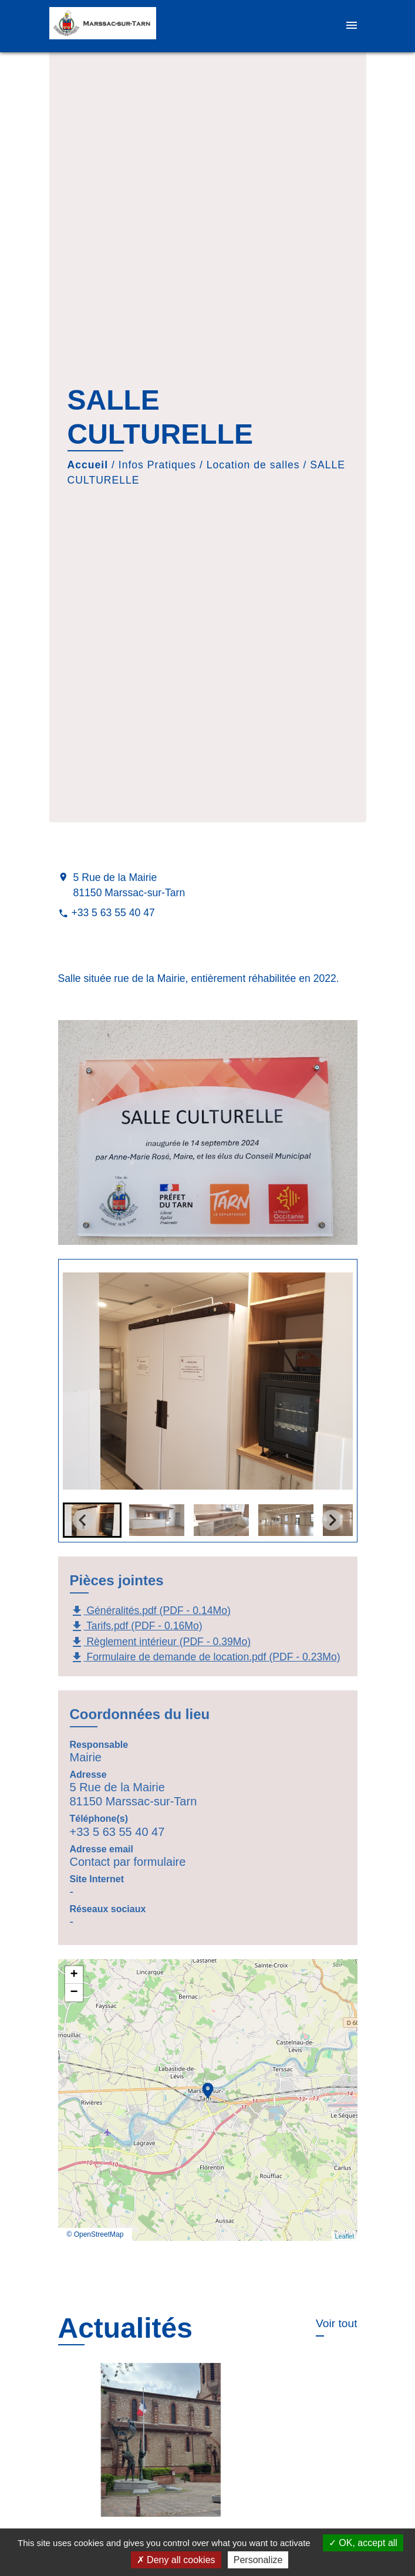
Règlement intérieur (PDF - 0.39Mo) (160, 1642)
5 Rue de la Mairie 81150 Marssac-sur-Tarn (129, 885)
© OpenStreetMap (95, 2234)
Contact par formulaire (128, 1861)
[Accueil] (102, 26)
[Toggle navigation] (351, 26)
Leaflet (344, 2236)
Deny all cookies (176, 2560)
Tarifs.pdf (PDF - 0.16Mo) (136, 1626)
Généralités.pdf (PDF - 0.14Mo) (150, 1611)
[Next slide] (332, 1520)
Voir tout (336, 2323)
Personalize (258, 2560)
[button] (156, 1520)
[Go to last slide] (83, 1520)
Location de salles (253, 465)
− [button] (73, 1992)
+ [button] (73, 1975)
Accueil (88, 465)
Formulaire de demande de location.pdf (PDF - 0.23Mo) (205, 1657)
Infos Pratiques (157, 465)
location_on (201, 2084)
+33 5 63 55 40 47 (112, 913)
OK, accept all (363, 2543)
